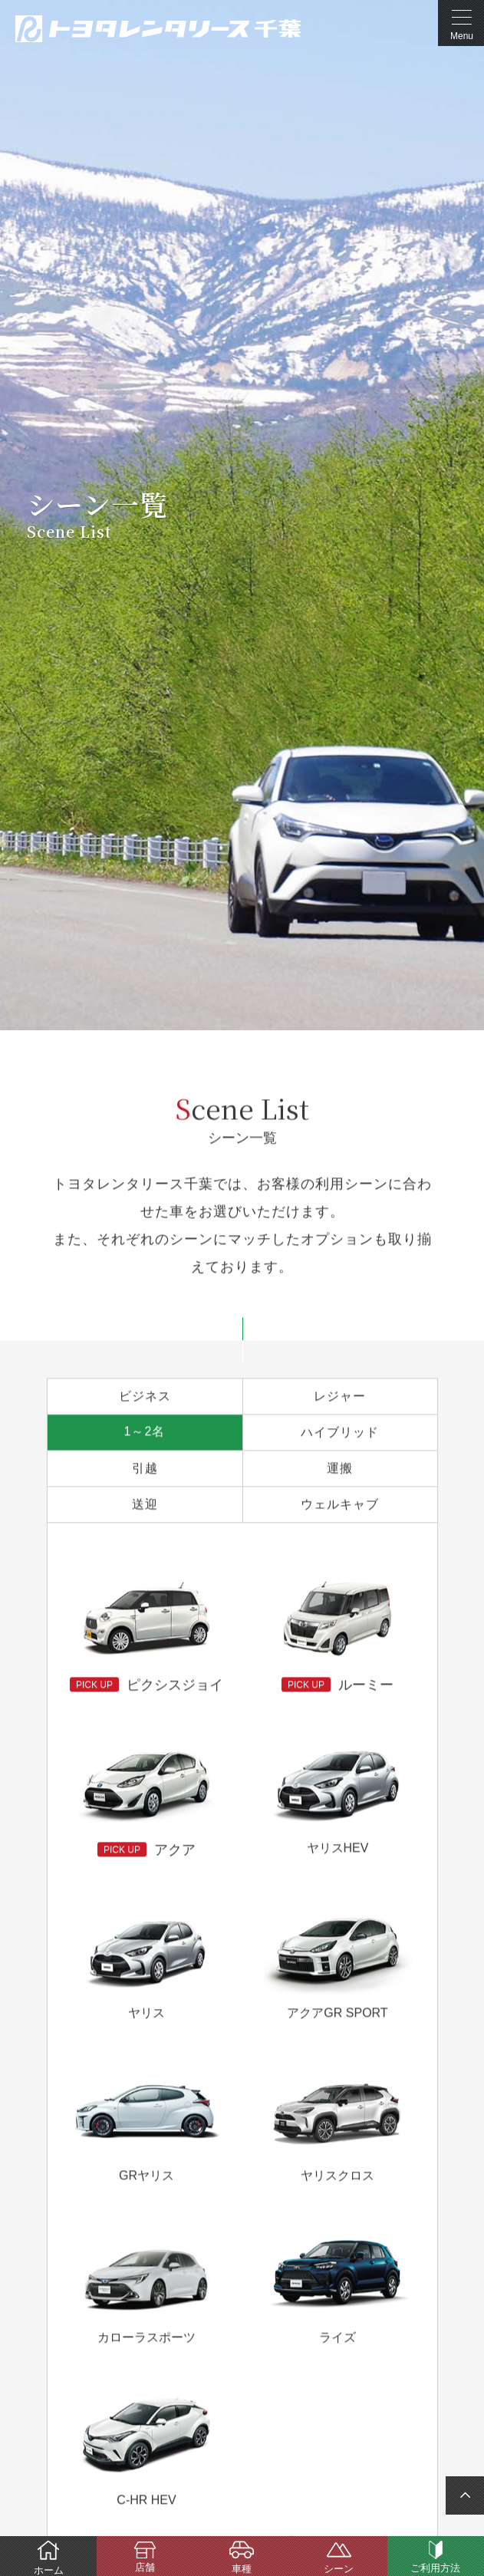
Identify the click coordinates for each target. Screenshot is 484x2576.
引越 (145, 1468)
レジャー (340, 1396)
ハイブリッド (340, 1432)
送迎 (145, 1504)
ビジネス (145, 1396)
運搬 (340, 1468)
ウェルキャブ (340, 1504)
